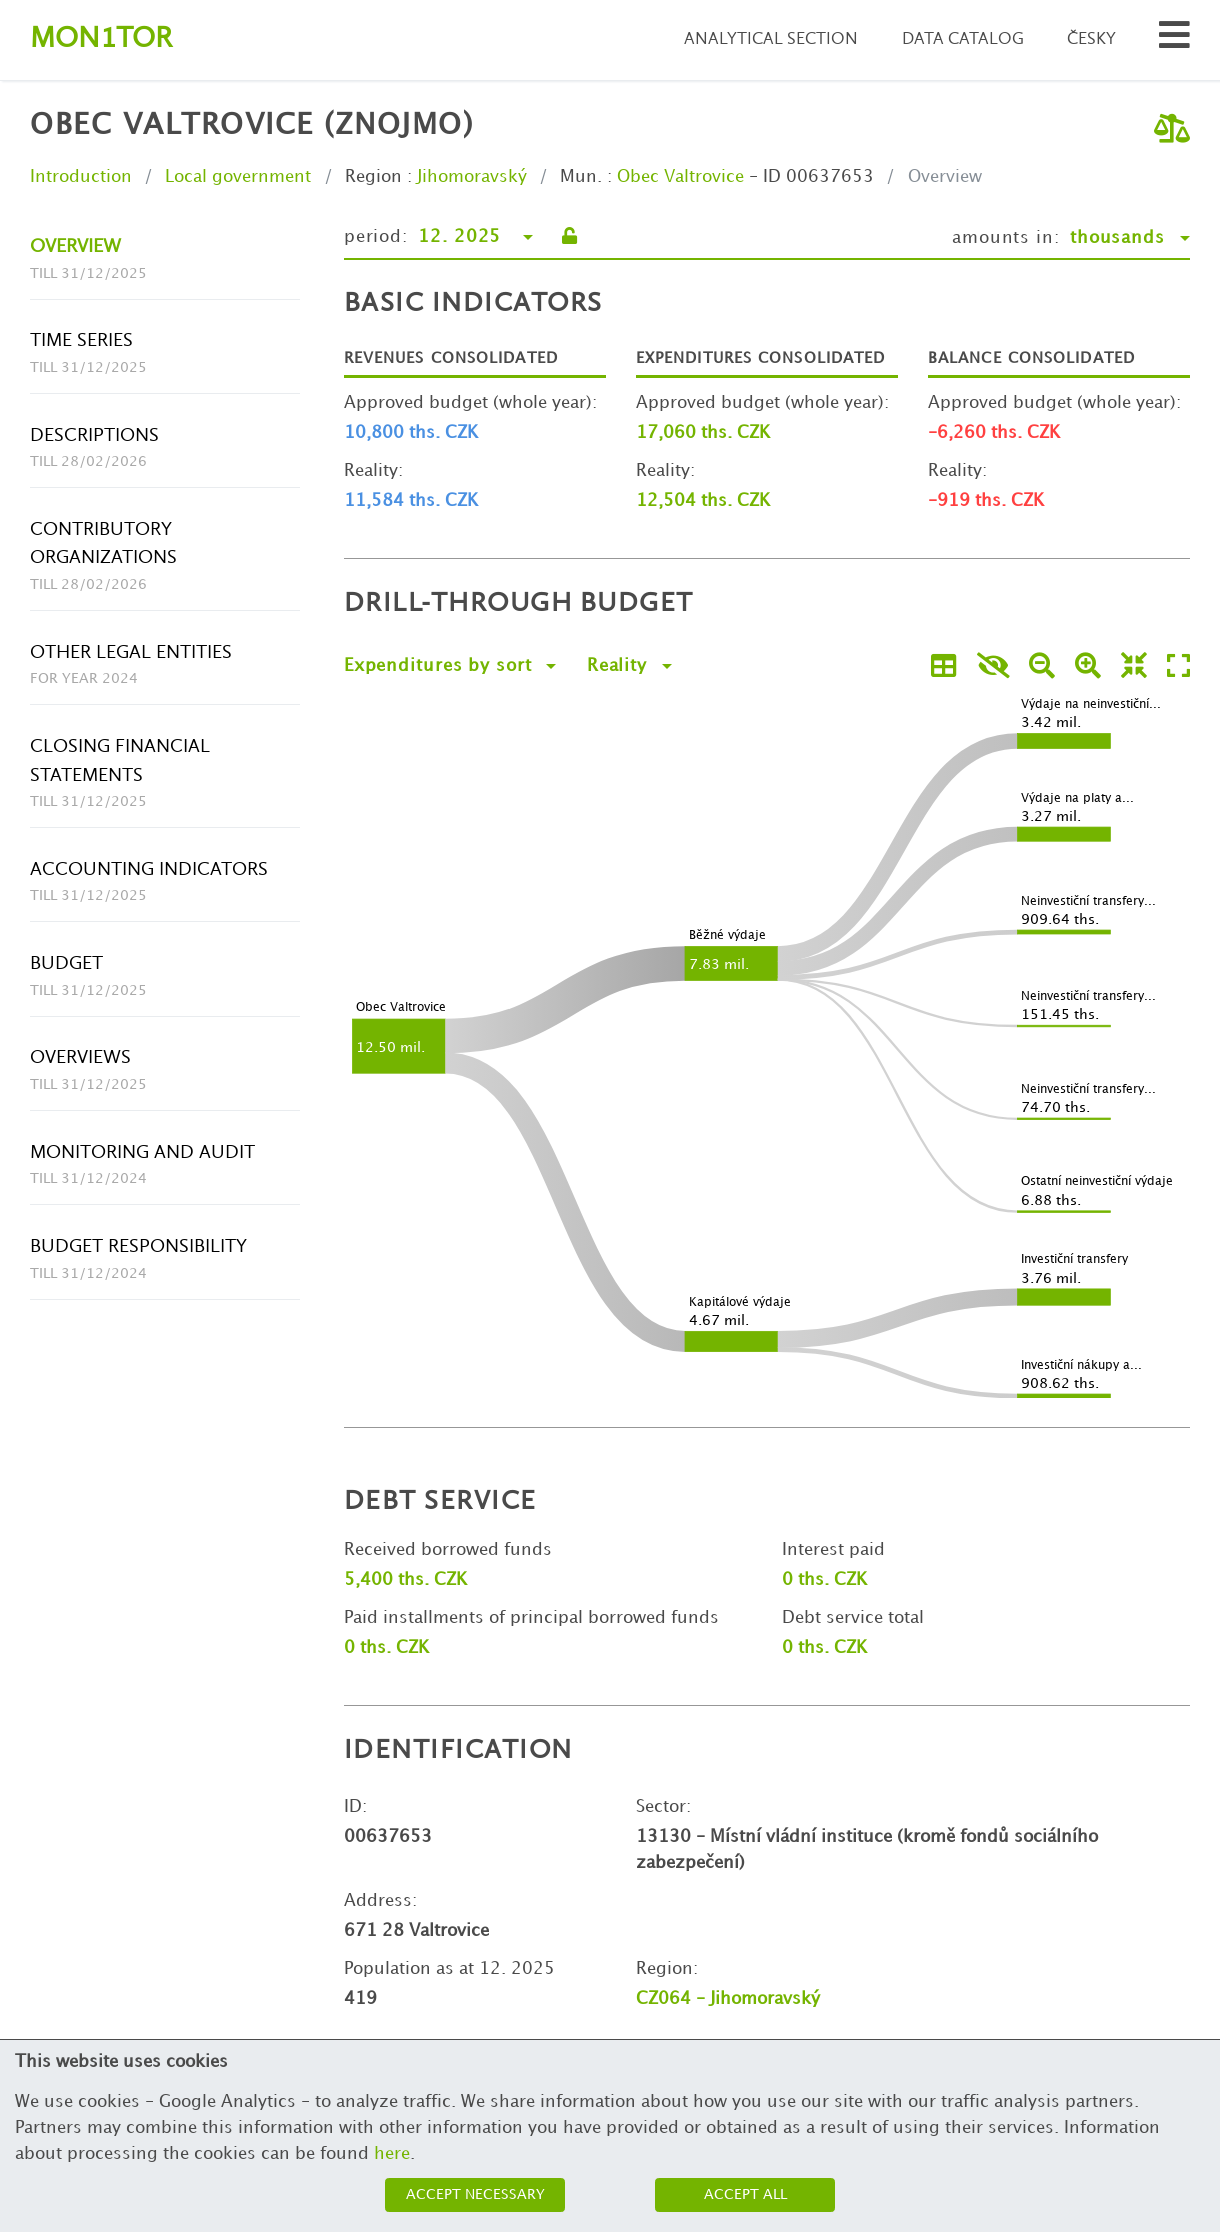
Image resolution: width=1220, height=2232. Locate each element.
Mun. (581, 177)
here (392, 2154)
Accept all (745, 2194)
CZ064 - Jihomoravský (728, 1999)
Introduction (81, 177)
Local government (238, 177)
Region (373, 177)
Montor (101, 39)
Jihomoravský (472, 177)
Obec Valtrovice (680, 177)
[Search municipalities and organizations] (1174, 40)
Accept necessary (475, 2194)
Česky (1091, 39)
